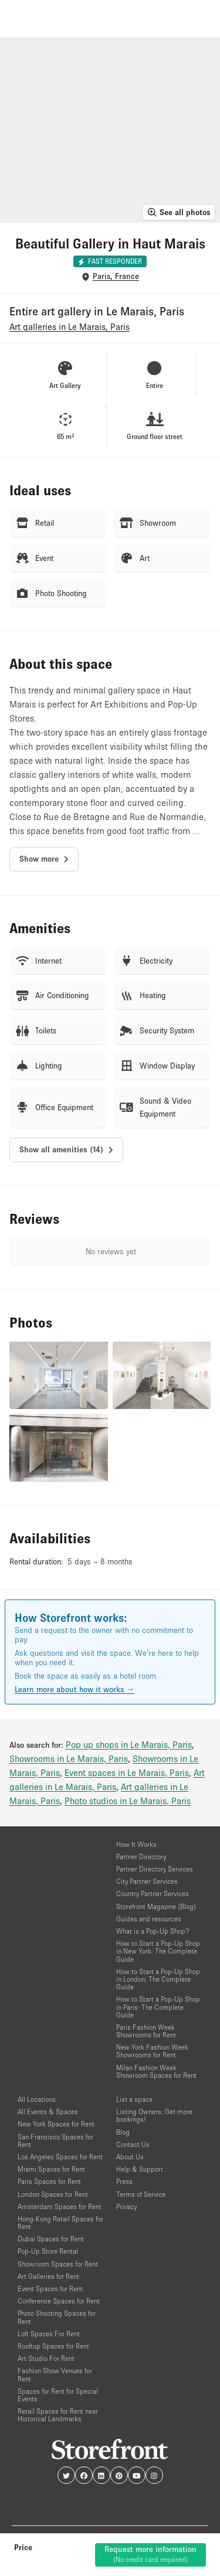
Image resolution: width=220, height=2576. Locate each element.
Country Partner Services (152, 1893)
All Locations (37, 2099)
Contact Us (133, 2144)
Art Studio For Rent (46, 2358)
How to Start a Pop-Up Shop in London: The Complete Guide (158, 1979)
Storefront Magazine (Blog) (156, 1906)
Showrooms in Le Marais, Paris (68, 1758)
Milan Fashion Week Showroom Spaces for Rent (156, 2071)
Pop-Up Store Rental (48, 2251)
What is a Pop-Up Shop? (152, 1931)
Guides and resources (148, 1918)
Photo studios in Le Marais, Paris (128, 1800)
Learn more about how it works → (74, 1689)
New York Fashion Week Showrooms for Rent (152, 2050)
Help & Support (139, 2169)
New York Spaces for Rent (56, 2124)
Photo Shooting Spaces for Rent (57, 2317)
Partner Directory (141, 1856)
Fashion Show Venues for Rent (55, 2374)
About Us (130, 2156)
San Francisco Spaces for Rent (55, 2140)
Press (124, 2181)
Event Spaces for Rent (50, 2288)
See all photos (179, 212)
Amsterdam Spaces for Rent (59, 2206)
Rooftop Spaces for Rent (53, 2346)
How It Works (136, 1844)
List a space (134, 2099)
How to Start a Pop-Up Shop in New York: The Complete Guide (158, 1950)
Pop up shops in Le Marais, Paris (129, 1744)
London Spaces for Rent (53, 2194)
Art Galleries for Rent (48, 2276)
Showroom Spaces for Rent (58, 2264)
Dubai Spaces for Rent (51, 2238)
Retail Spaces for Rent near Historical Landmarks (58, 2414)
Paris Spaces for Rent (49, 2181)
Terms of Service (140, 2194)
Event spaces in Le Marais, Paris (127, 1772)
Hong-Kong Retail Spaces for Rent (60, 2222)
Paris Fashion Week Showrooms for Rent (146, 2031)
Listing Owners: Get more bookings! (154, 2115)
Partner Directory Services (154, 1869)
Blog (123, 2132)
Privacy (126, 2206)
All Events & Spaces (48, 2111)
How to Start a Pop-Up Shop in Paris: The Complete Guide (158, 2006)
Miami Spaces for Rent (51, 2169)
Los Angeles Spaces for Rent (60, 2156)
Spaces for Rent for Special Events (58, 2395)
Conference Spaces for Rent (59, 2301)
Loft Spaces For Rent (49, 2333)
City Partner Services (147, 1881)
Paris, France (116, 276)
